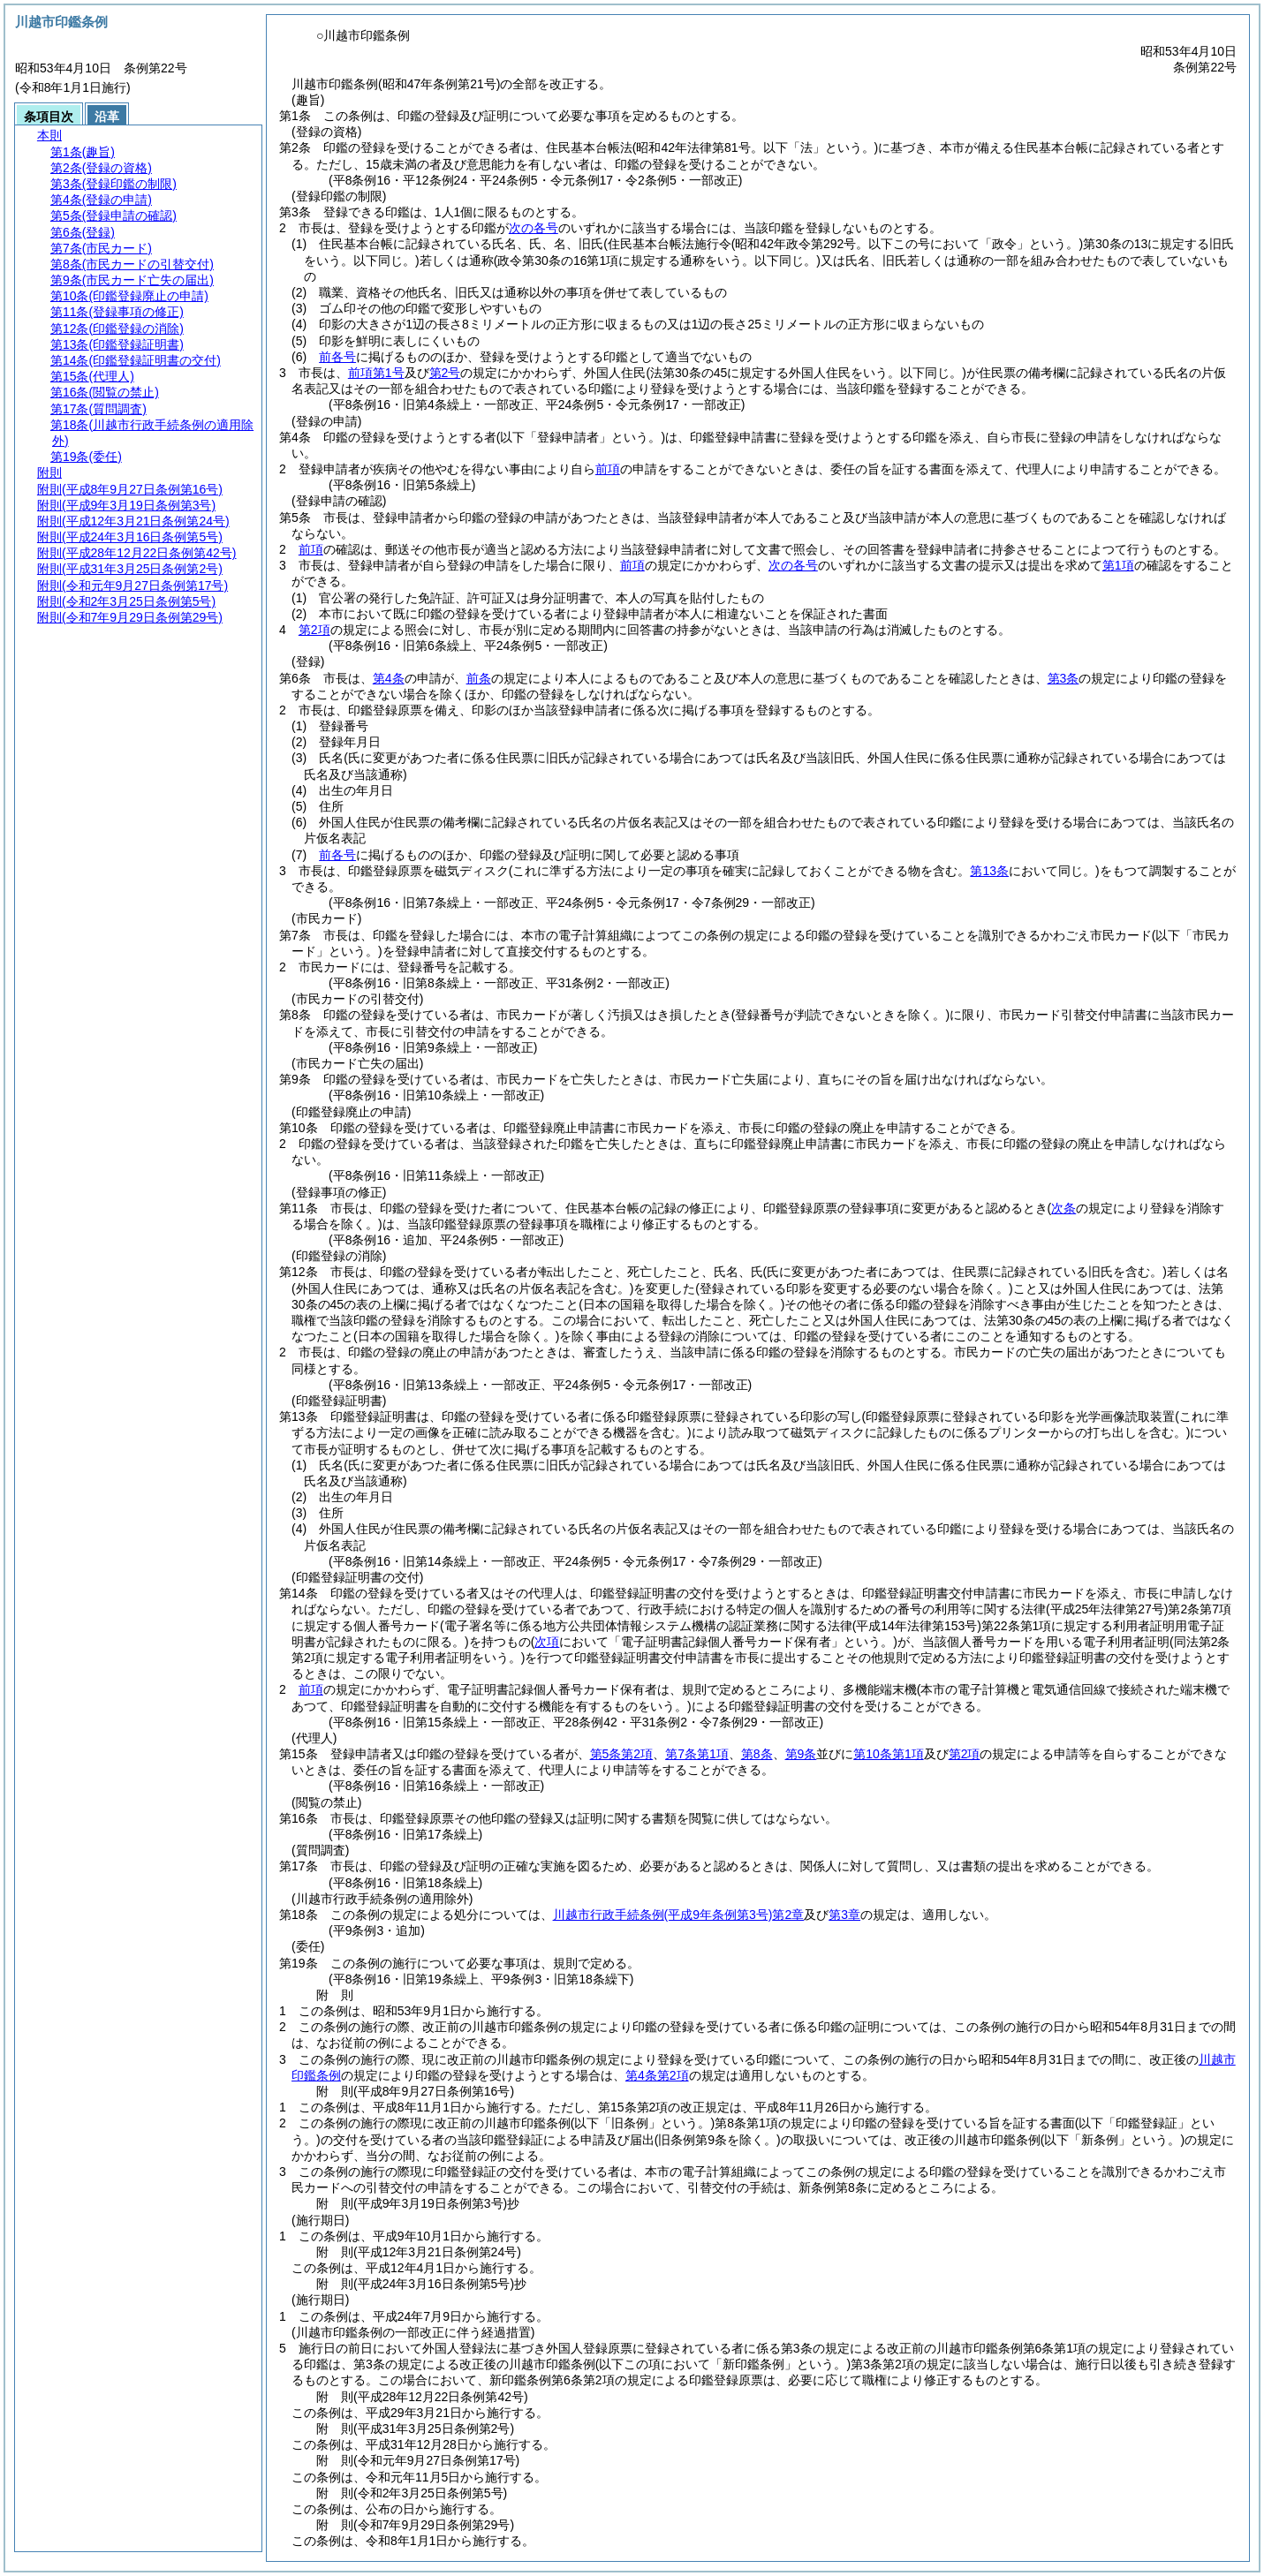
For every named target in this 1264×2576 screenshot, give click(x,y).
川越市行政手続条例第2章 (679, 1914)
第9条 (801, 1754)
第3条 (1063, 678)
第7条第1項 (697, 1754)
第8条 (757, 1754)
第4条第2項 (657, 2075)
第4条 (389, 678)
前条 (478, 678)
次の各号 (533, 228)
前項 (607, 469)
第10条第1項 (888, 1754)
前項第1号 (376, 373)
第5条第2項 (622, 1754)
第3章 (844, 1914)
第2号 (445, 373)
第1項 (1118, 565)
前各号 (337, 357)
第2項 (314, 630)
